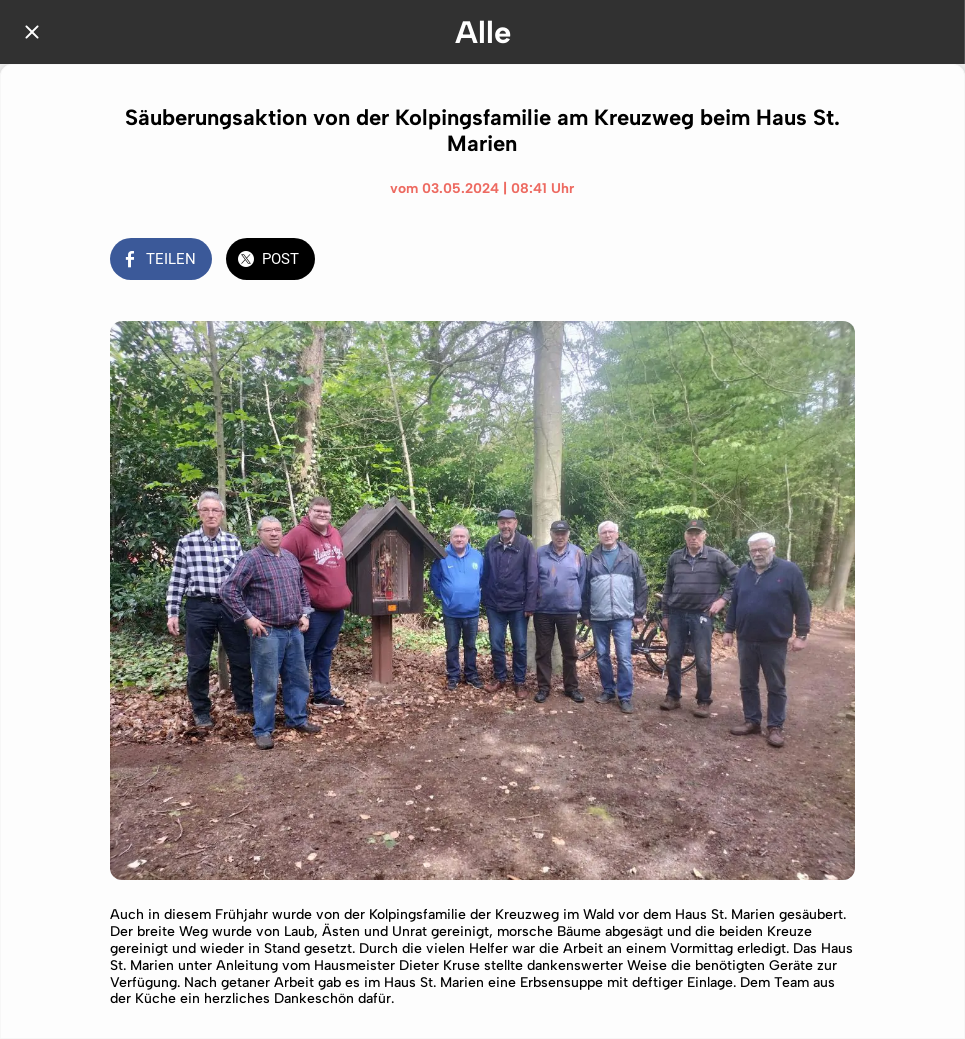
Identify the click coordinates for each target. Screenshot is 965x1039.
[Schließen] (32, 32)
